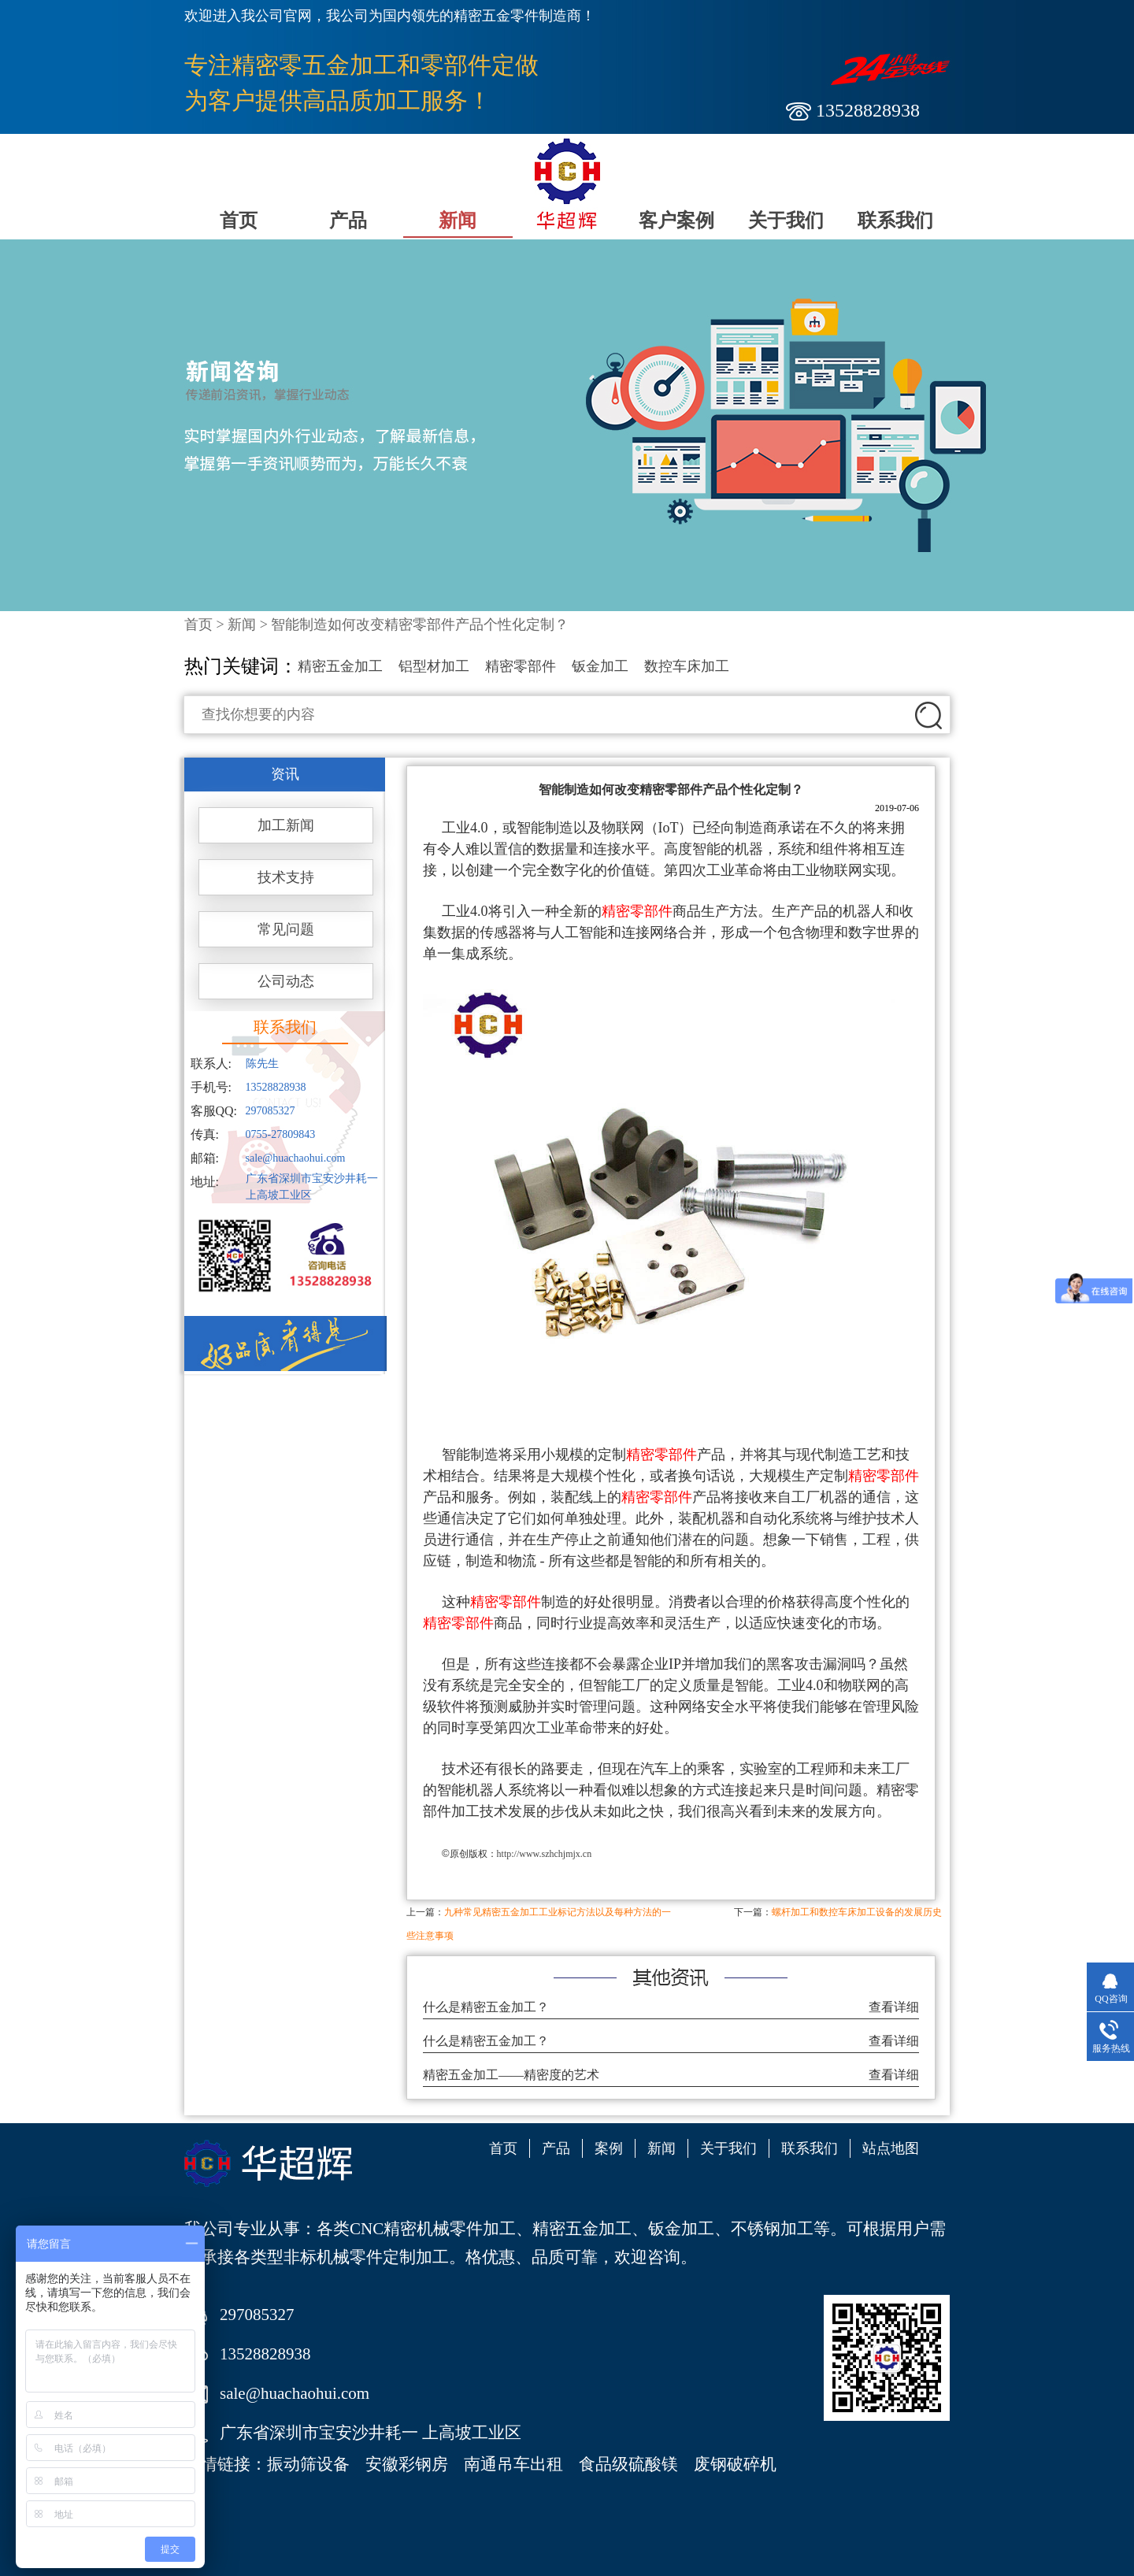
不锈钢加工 (772, 2228)
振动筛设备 (308, 2464)
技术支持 (286, 877)
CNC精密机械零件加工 (433, 2228)
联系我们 (895, 220)
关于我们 (786, 220)
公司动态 (286, 981)
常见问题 (286, 929)
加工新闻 (286, 825)
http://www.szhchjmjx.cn (544, 1853)
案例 (609, 2148)
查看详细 (894, 2007)
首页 (239, 220)
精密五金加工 (340, 666)
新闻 (457, 220)
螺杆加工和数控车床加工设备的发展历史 (857, 1912)
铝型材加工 (433, 666)
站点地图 (890, 2148)
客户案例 (676, 220)
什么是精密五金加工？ (486, 2007)
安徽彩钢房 (406, 2464)
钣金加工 (600, 666)
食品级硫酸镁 (628, 2464)
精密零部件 (520, 666)
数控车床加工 (686, 666)
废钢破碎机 (735, 2464)
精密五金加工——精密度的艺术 (511, 2074)
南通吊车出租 (513, 2464)
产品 (348, 220)
